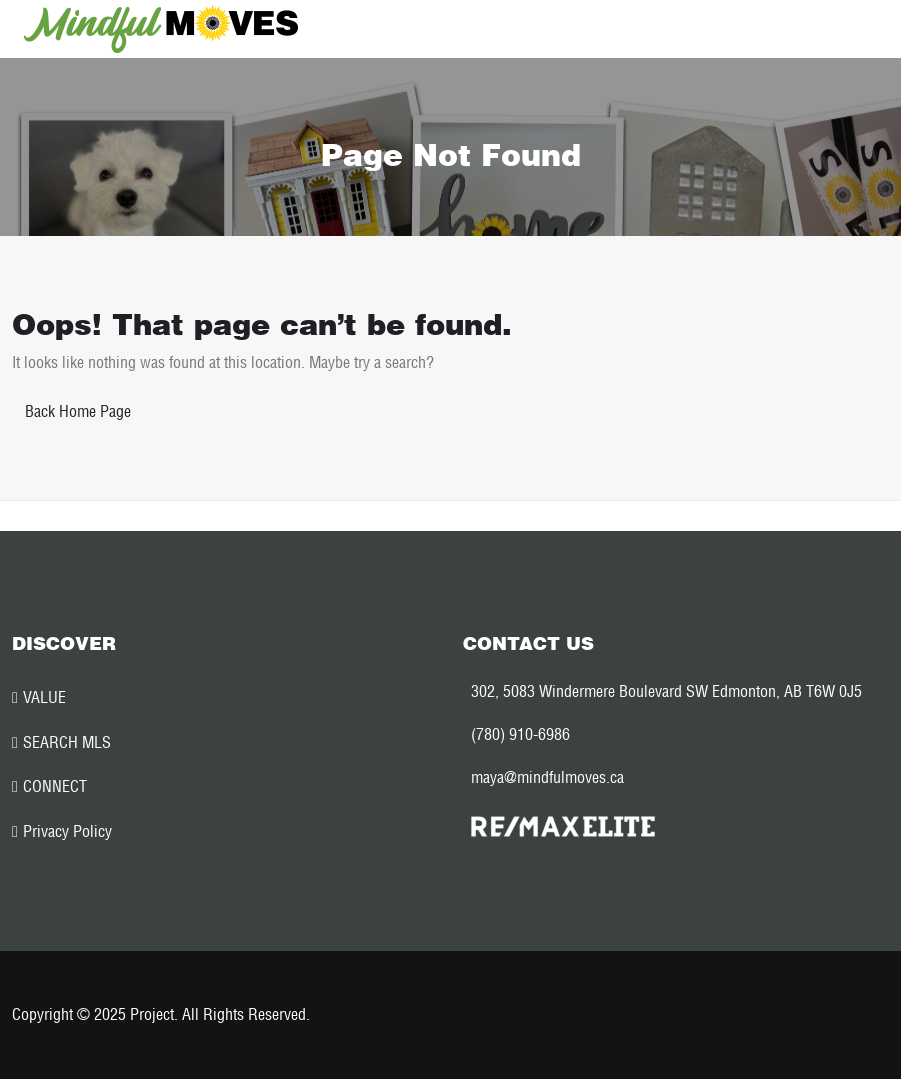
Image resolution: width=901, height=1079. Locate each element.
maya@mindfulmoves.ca (547, 777)
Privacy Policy (67, 831)
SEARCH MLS (67, 742)
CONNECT (55, 786)
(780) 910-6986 (520, 734)
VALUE (44, 697)
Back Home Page (78, 411)
